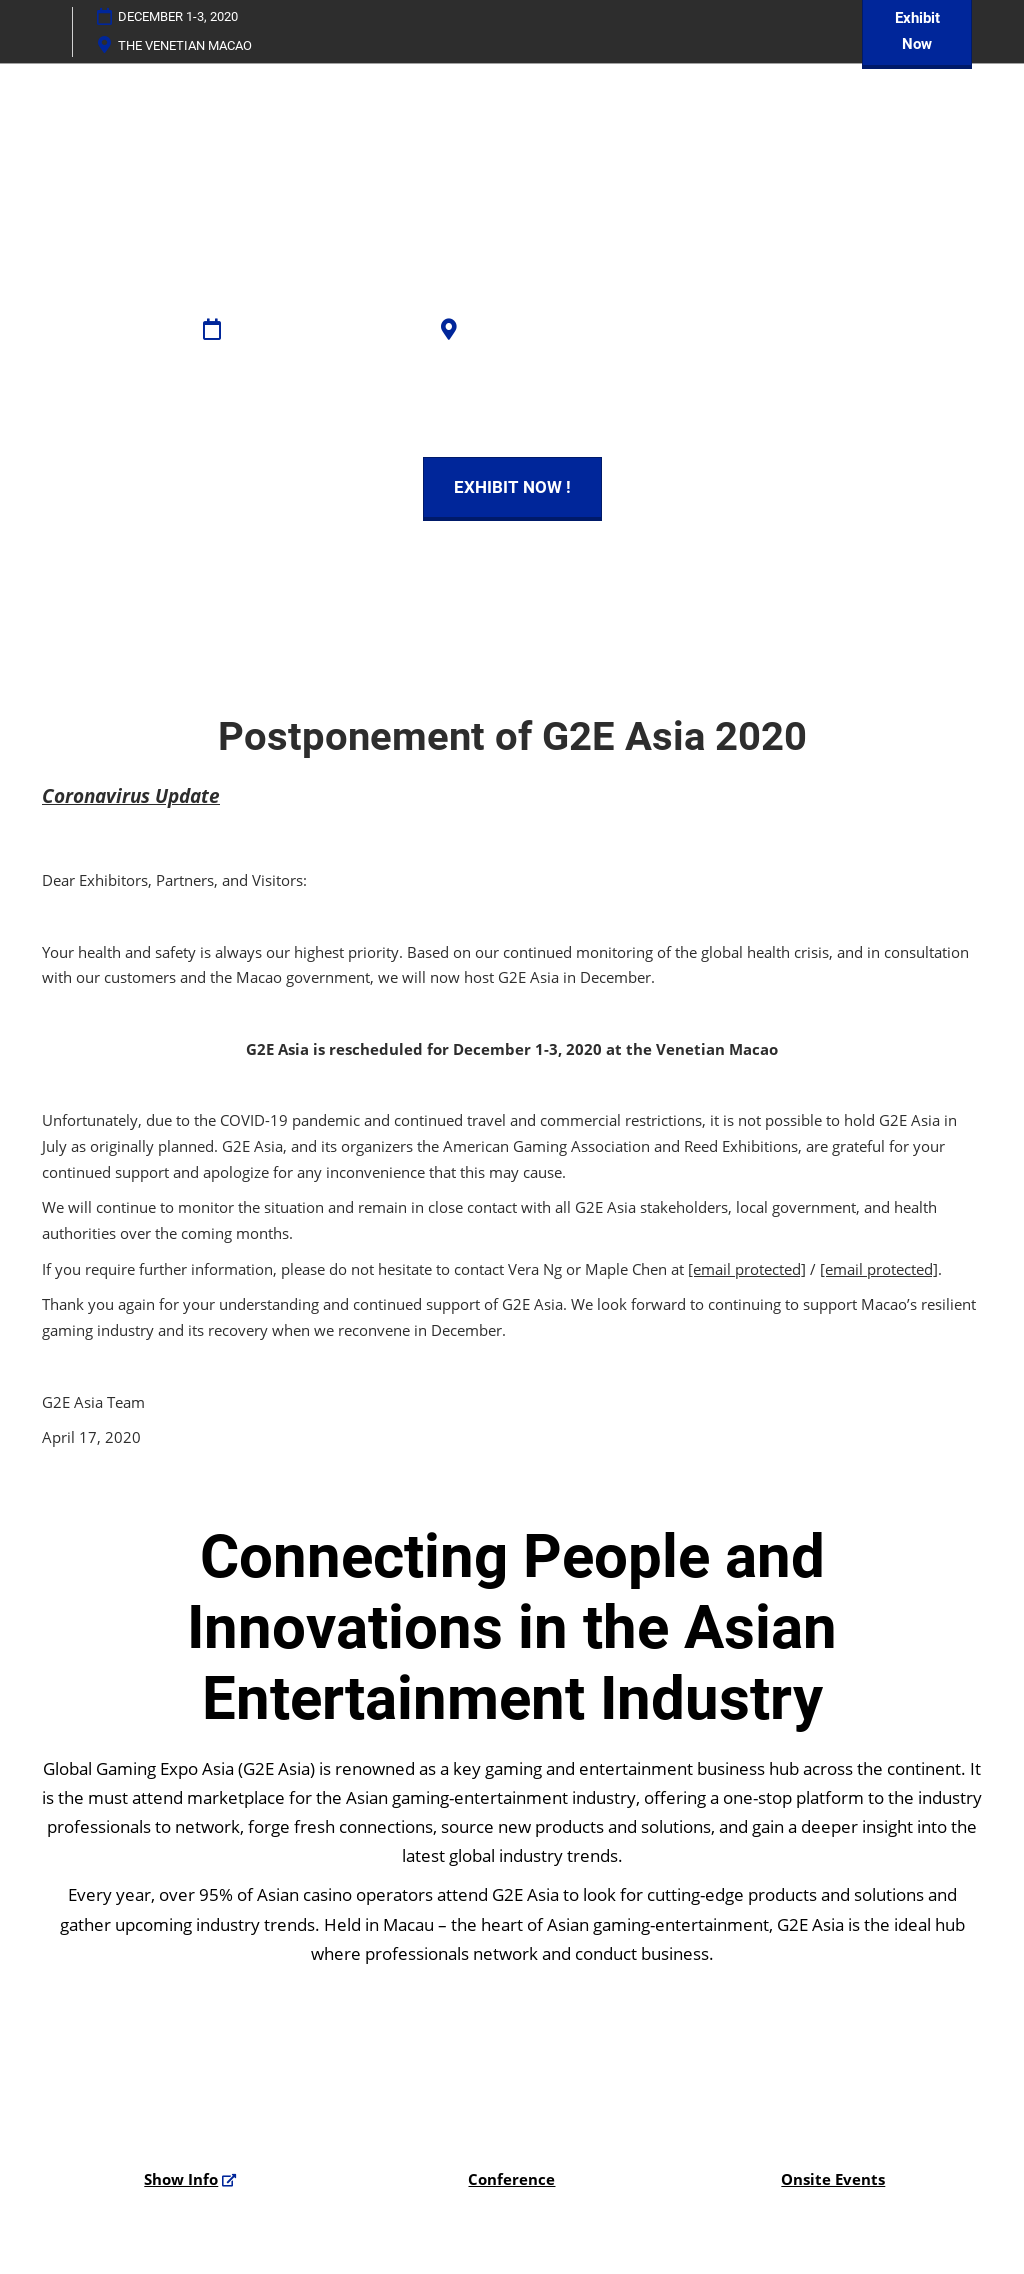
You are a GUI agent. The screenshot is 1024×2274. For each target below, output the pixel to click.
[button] (512, 487)
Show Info (181, 2179)
